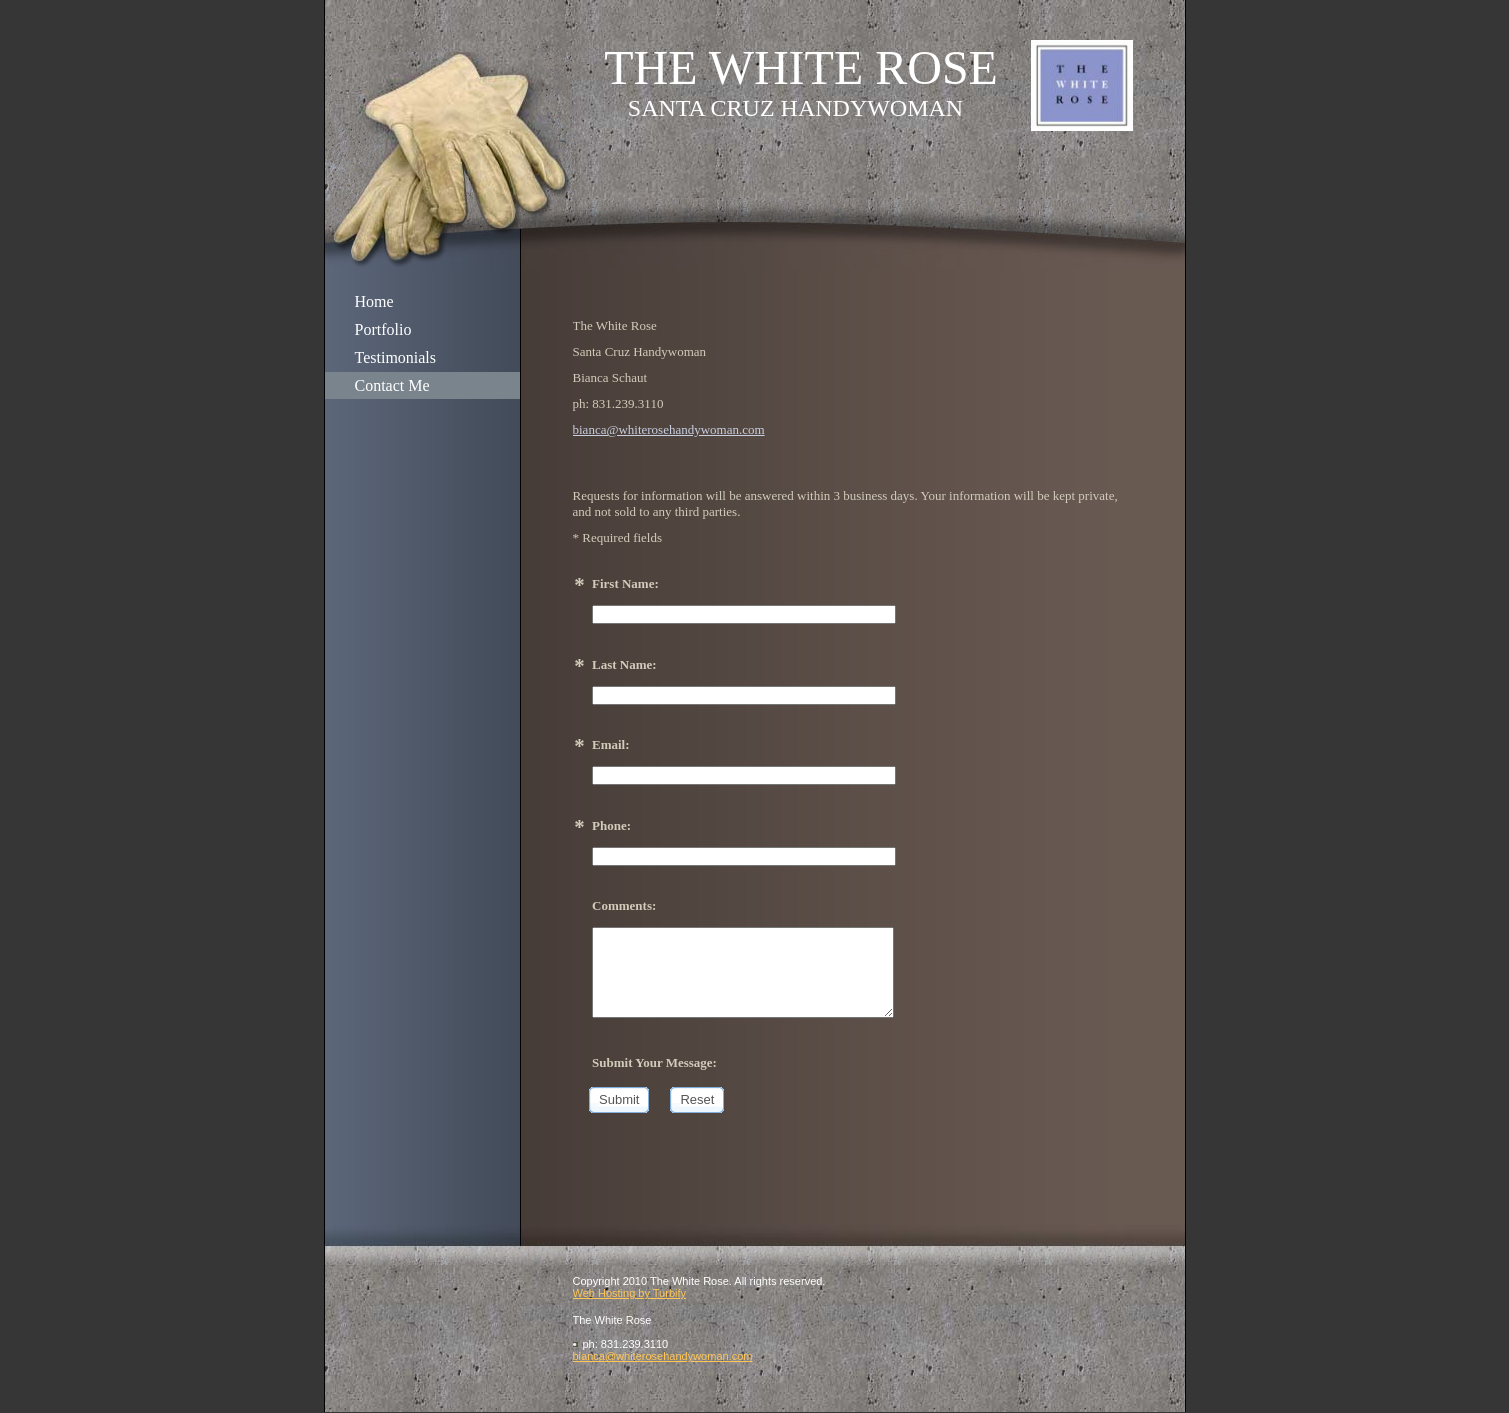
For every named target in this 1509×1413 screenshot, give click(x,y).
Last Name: (624, 664)
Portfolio (383, 329)
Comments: (624, 905)
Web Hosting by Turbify (630, 1293)
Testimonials (396, 357)
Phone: (611, 825)
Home (374, 301)
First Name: (625, 583)
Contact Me (392, 385)
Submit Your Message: (654, 1062)
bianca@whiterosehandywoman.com (669, 429)
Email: (611, 744)
